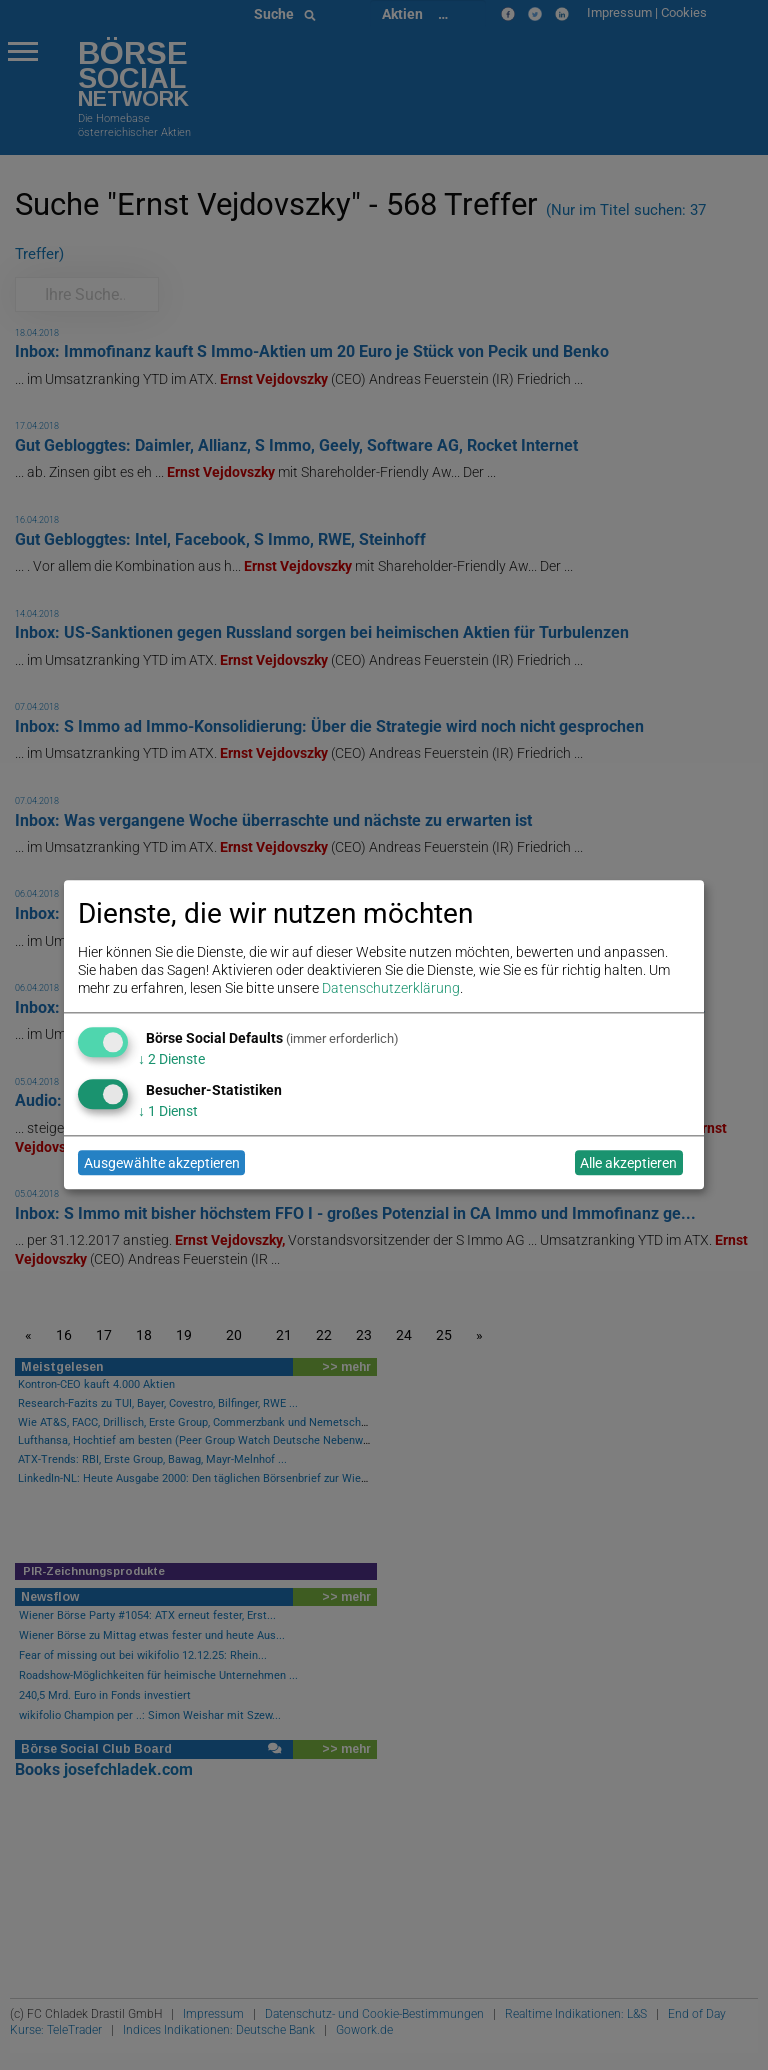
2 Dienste (171, 1059)
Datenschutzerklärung (391, 989)
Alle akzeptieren (628, 1163)
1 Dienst (168, 1111)
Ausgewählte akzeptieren (162, 1163)
